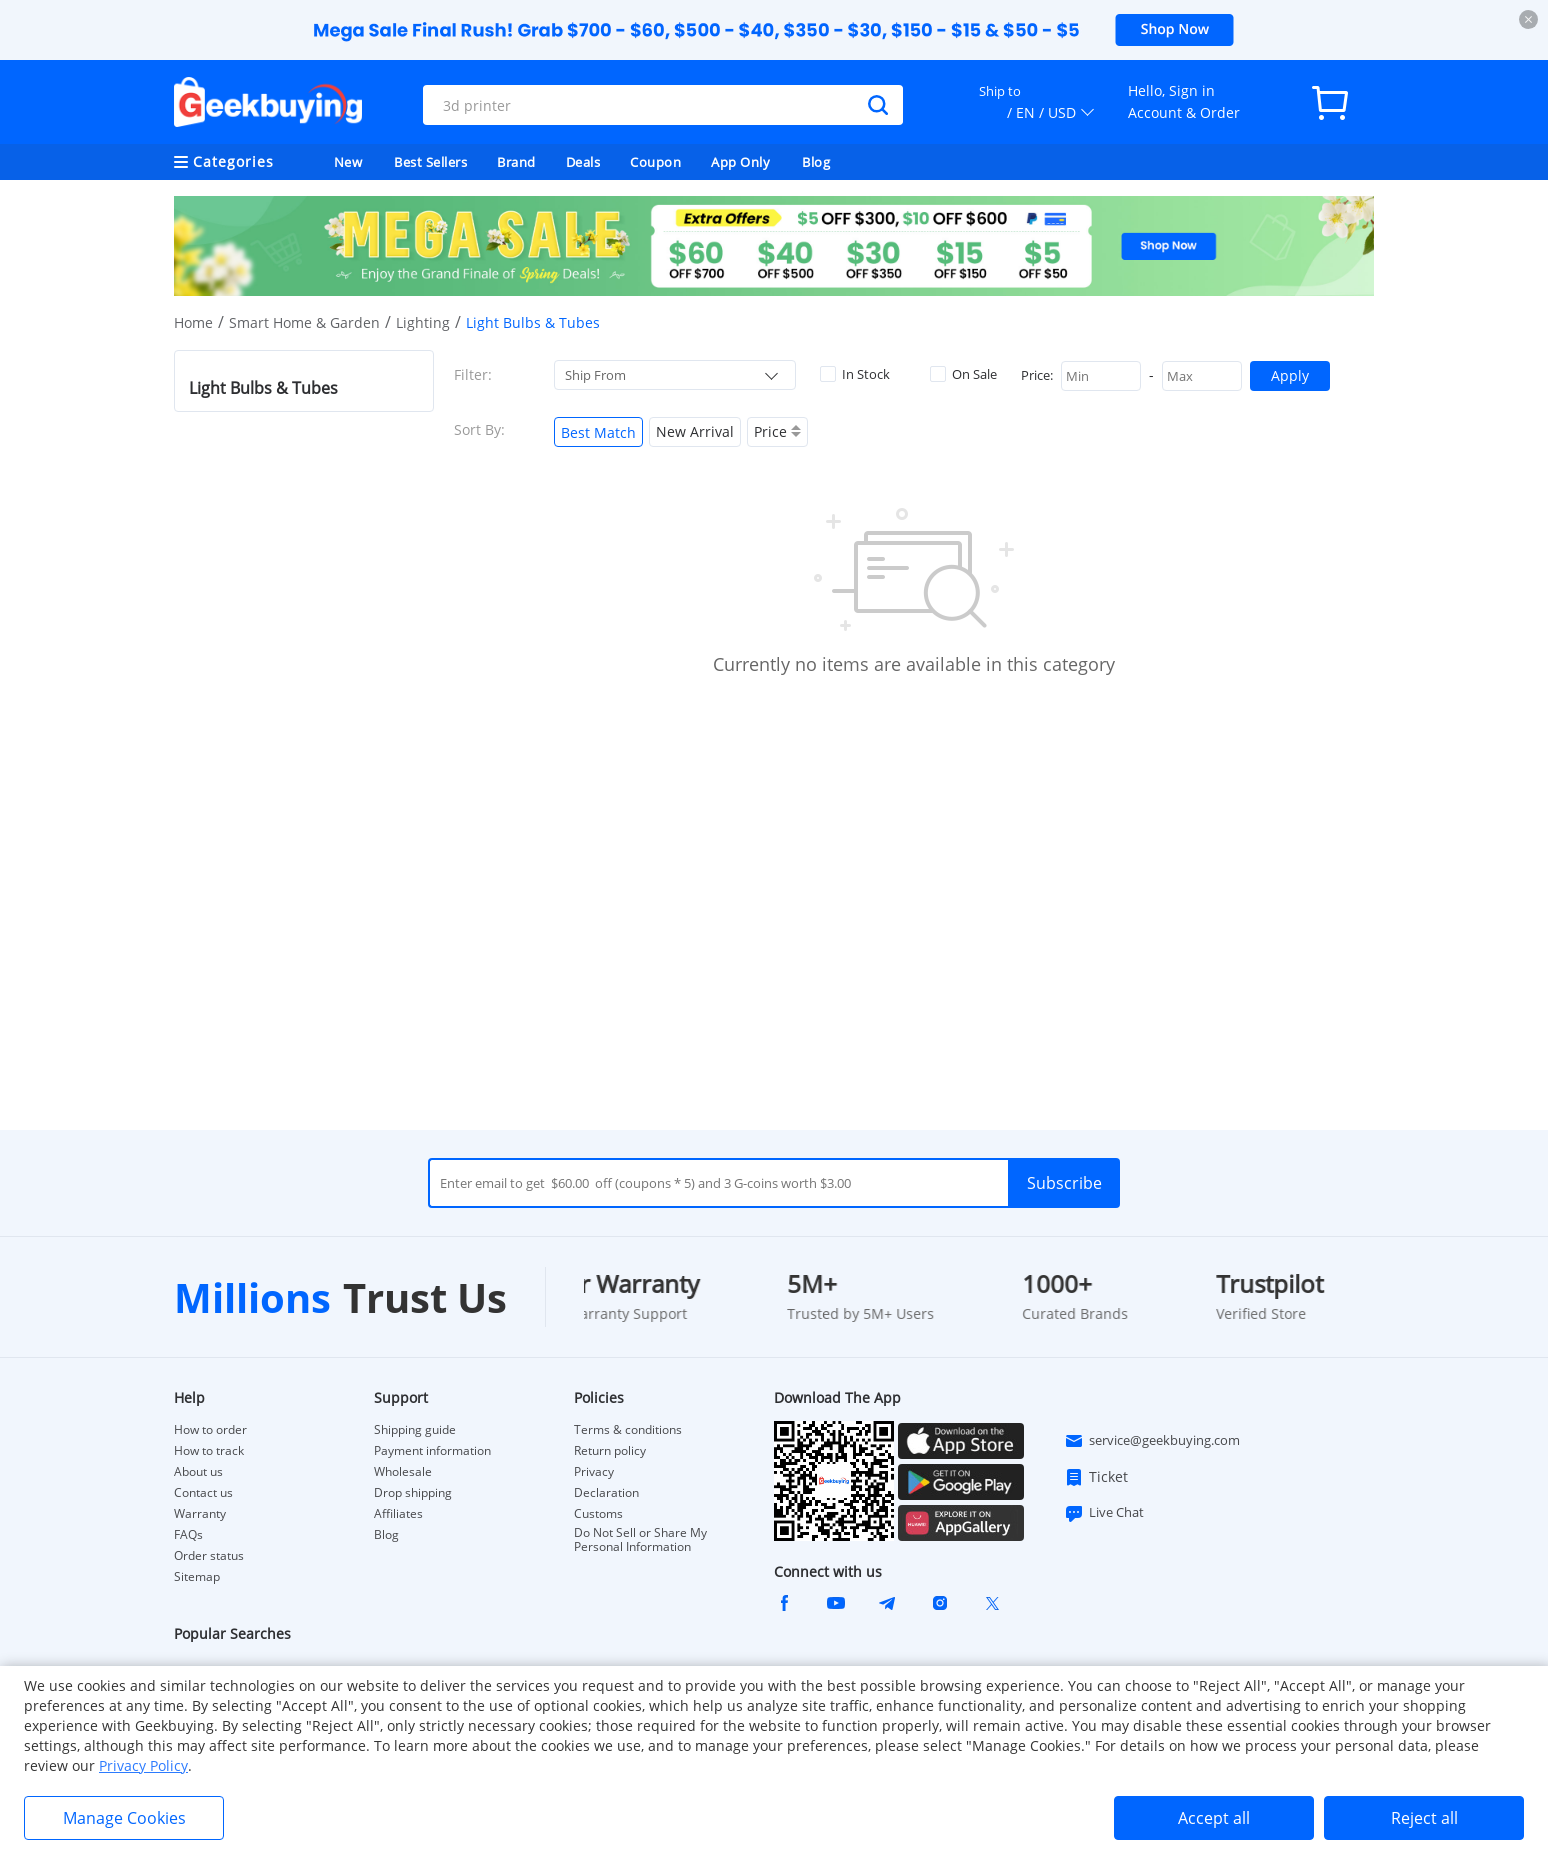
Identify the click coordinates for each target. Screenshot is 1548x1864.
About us (198, 1472)
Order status (209, 1556)
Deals (583, 162)
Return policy (610, 1451)
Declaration (606, 1493)
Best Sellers (430, 162)
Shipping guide (415, 1430)
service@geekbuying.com (1152, 1441)
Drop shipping (413, 1493)
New (348, 162)
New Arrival (695, 431)
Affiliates (398, 1514)
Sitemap (197, 1576)
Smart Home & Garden (304, 322)
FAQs (188, 1535)
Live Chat (1104, 1513)
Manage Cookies (124, 1818)
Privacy (594, 1472)
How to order (210, 1430)
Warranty (200, 1514)
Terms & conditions (628, 1430)
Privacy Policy (143, 1765)
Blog (816, 162)
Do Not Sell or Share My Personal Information (640, 1540)
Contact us (203, 1493)
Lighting (423, 322)
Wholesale (403, 1472)
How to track (209, 1451)
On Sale (963, 374)
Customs (598, 1514)
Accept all (1214, 1818)
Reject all (1424, 1818)
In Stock (855, 374)
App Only (740, 162)
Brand (516, 162)
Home (193, 322)
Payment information (432, 1451)
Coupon (655, 162)
